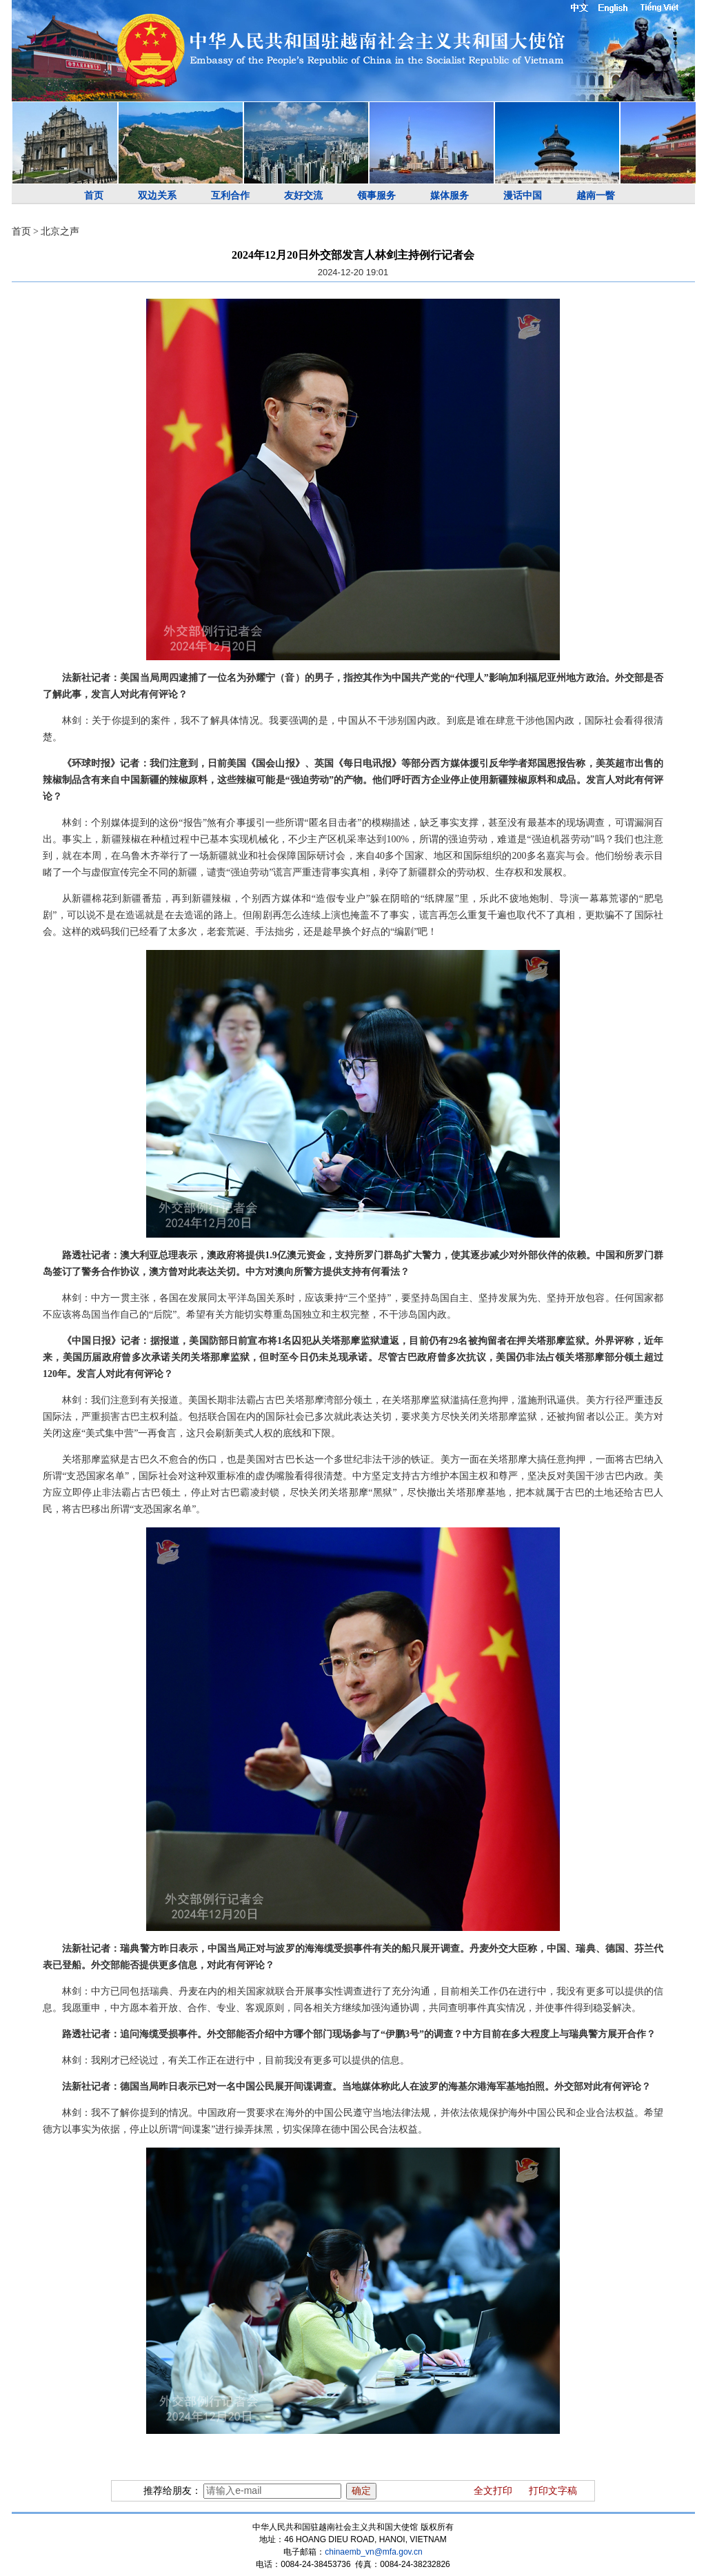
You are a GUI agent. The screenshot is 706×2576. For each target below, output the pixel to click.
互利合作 (230, 195)
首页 (93, 195)
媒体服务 (449, 195)
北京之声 (60, 231)
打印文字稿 (553, 2491)
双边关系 (157, 195)
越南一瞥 (595, 195)
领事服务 (376, 195)
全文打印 (493, 2491)
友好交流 (303, 195)
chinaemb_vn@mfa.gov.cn (373, 2552)
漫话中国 (522, 195)
